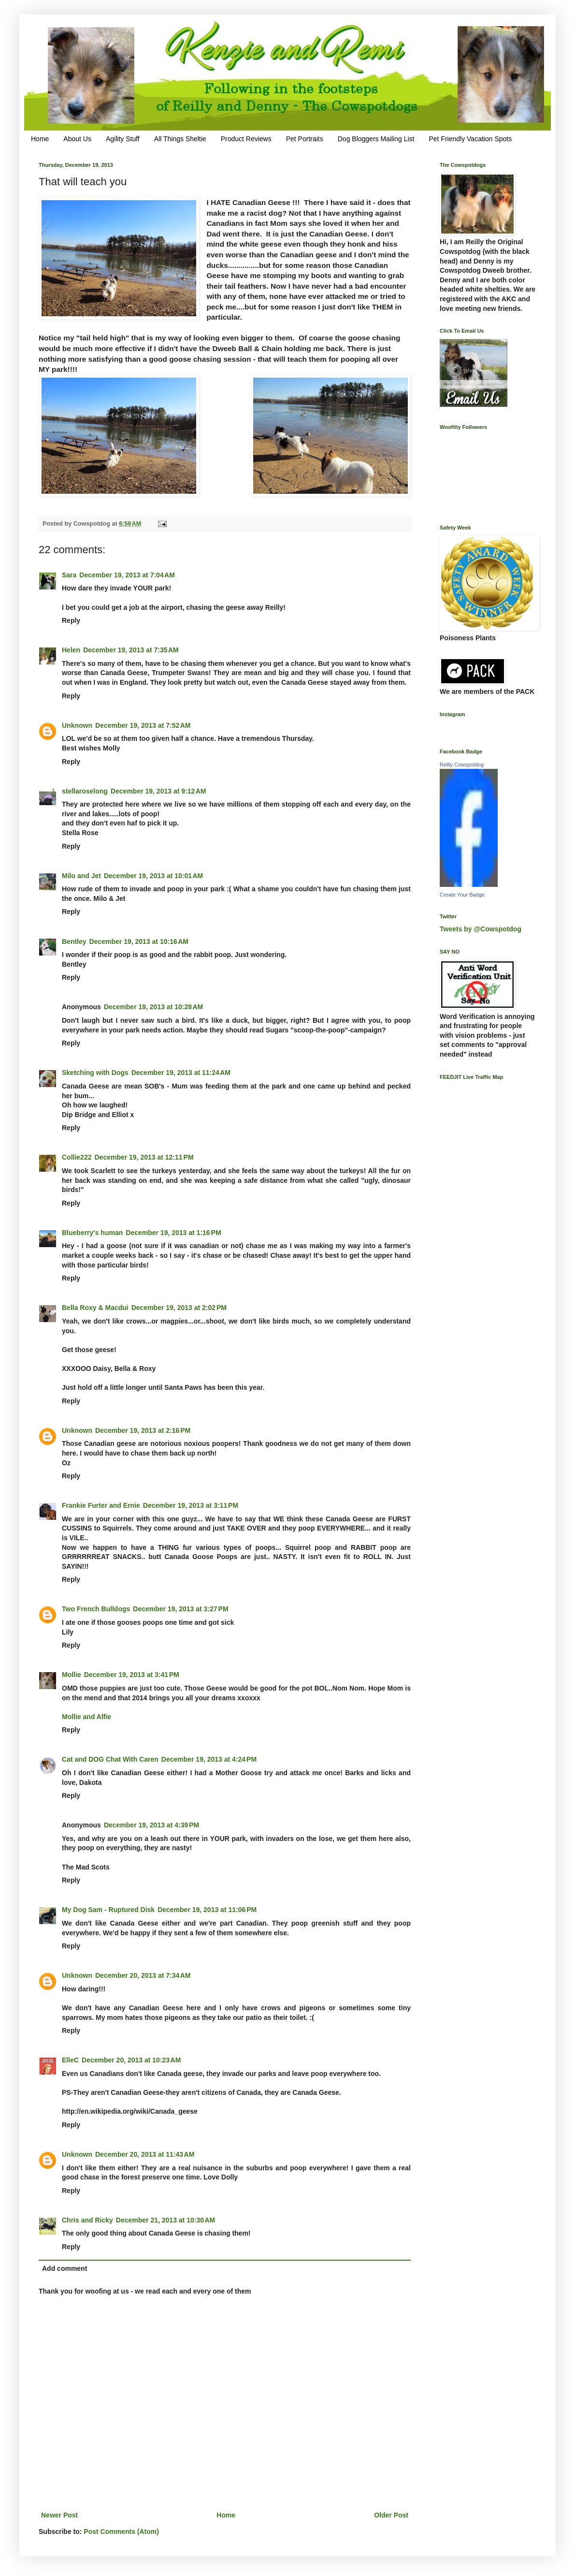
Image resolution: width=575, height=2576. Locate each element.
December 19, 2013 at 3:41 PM (131, 1674)
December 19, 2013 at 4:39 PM (151, 1825)
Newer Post (59, 2515)
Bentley (74, 941)
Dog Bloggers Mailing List (376, 139)
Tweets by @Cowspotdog (480, 929)
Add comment (64, 2268)
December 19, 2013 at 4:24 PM (209, 1759)
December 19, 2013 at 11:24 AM (180, 1072)
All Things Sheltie (180, 139)
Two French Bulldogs (96, 1609)
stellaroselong (85, 791)
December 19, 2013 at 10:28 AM (153, 1007)
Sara (69, 575)
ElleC (70, 2060)
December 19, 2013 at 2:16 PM (142, 1430)
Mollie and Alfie (86, 1717)
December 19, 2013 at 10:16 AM (138, 941)
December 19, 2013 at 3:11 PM (190, 1505)
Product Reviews (246, 139)
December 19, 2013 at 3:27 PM (180, 1609)
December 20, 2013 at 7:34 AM (143, 1975)
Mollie (71, 1674)
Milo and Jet (81, 876)
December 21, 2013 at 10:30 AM (165, 2220)
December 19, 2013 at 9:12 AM (158, 791)
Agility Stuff (123, 139)
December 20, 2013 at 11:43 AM (144, 2154)
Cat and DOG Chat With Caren (110, 1759)
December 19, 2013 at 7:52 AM (143, 725)
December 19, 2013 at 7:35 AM (131, 650)
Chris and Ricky (87, 2220)
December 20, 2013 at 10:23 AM (131, 2060)
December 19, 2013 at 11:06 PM (207, 1910)
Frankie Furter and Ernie (101, 1505)
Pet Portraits (304, 139)
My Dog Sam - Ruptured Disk (108, 1910)
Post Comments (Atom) (121, 2531)
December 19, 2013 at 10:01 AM (153, 876)
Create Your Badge (462, 895)
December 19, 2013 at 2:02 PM (179, 1307)
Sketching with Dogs (95, 1072)
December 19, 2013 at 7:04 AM (127, 575)
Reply (71, 620)
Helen (71, 650)
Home (40, 139)
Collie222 (76, 1157)
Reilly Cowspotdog (462, 764)
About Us (77, 139)
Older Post (391, 2515)
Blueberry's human (92, 1232)
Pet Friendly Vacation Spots (470, 139)
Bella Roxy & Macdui (95, 1307)
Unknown (77, 725)
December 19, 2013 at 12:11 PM (143, 1157)
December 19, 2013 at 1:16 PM (173, 1232)
